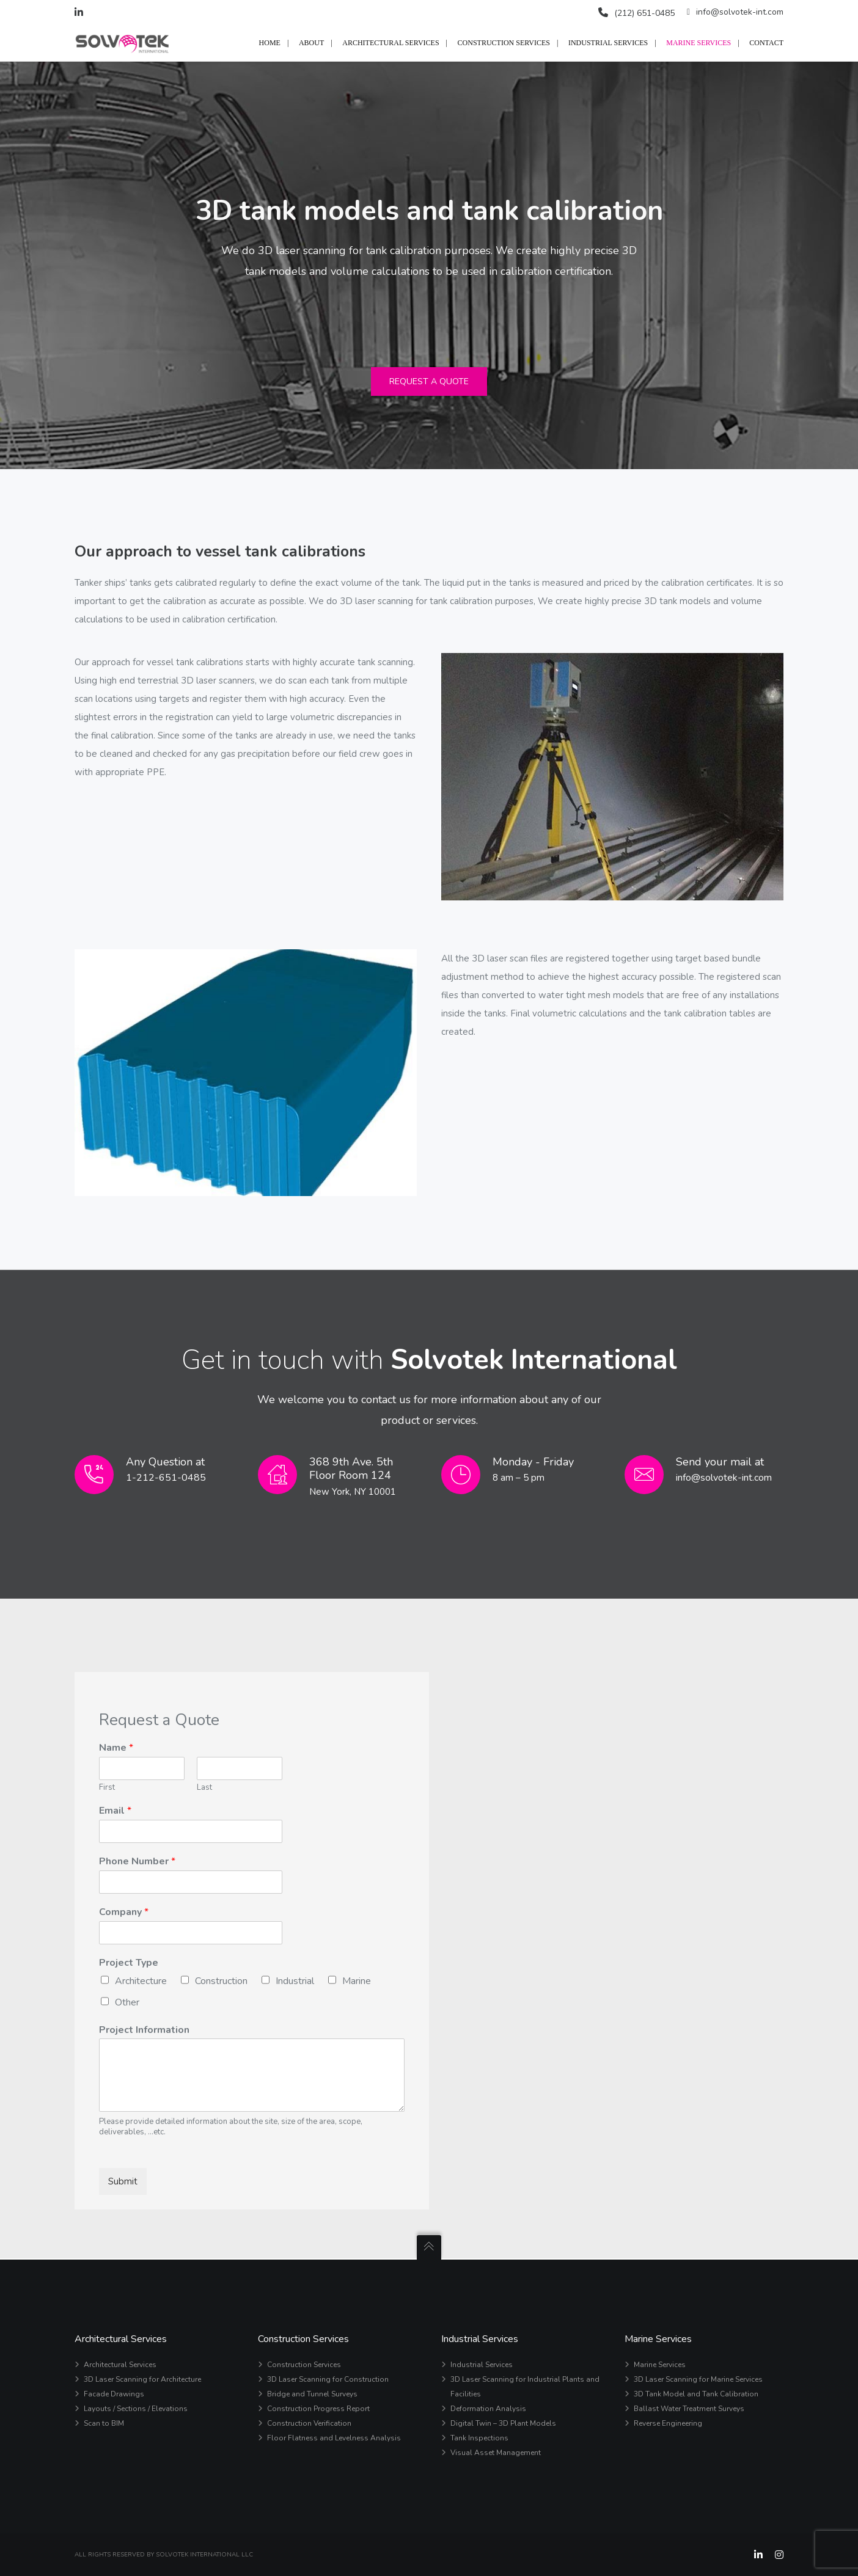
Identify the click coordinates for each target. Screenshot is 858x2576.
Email (115, 1812)
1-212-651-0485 (166, 1479)
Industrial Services (481, 2365)
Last (204, 1788)
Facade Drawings (114, 2394)
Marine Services (660, 2365)
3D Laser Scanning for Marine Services (698, 2379)
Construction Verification (309, 2423)
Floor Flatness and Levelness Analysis (334, 2438)
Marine (356, 1981)
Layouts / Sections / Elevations (136, 2409)
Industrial (295, 1981)
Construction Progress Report (318, 2409)
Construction (221, 1981)
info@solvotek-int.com (735, 12)
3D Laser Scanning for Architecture (142, 2379)
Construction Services (304, 2365)
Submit (123, 2182)
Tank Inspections (479, 2438)
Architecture (141, 1981)
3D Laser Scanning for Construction (328, 2379)
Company (123, 1913)
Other (127, 2003)
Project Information (144, 2030)
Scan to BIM (104, 2423)
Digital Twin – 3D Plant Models (503, 2423)
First (107, 1788)
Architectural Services (120, 2365)
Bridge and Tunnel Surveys (312, 2394)
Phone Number (137, 1862)
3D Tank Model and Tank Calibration (696, 2394)
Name (116, 1748)
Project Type (128, 1963)
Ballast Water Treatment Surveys (689, 2409)
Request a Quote (429, 383)
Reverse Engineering (668, 2423)
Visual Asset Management (495, 2452)
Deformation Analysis (488, 2409)
